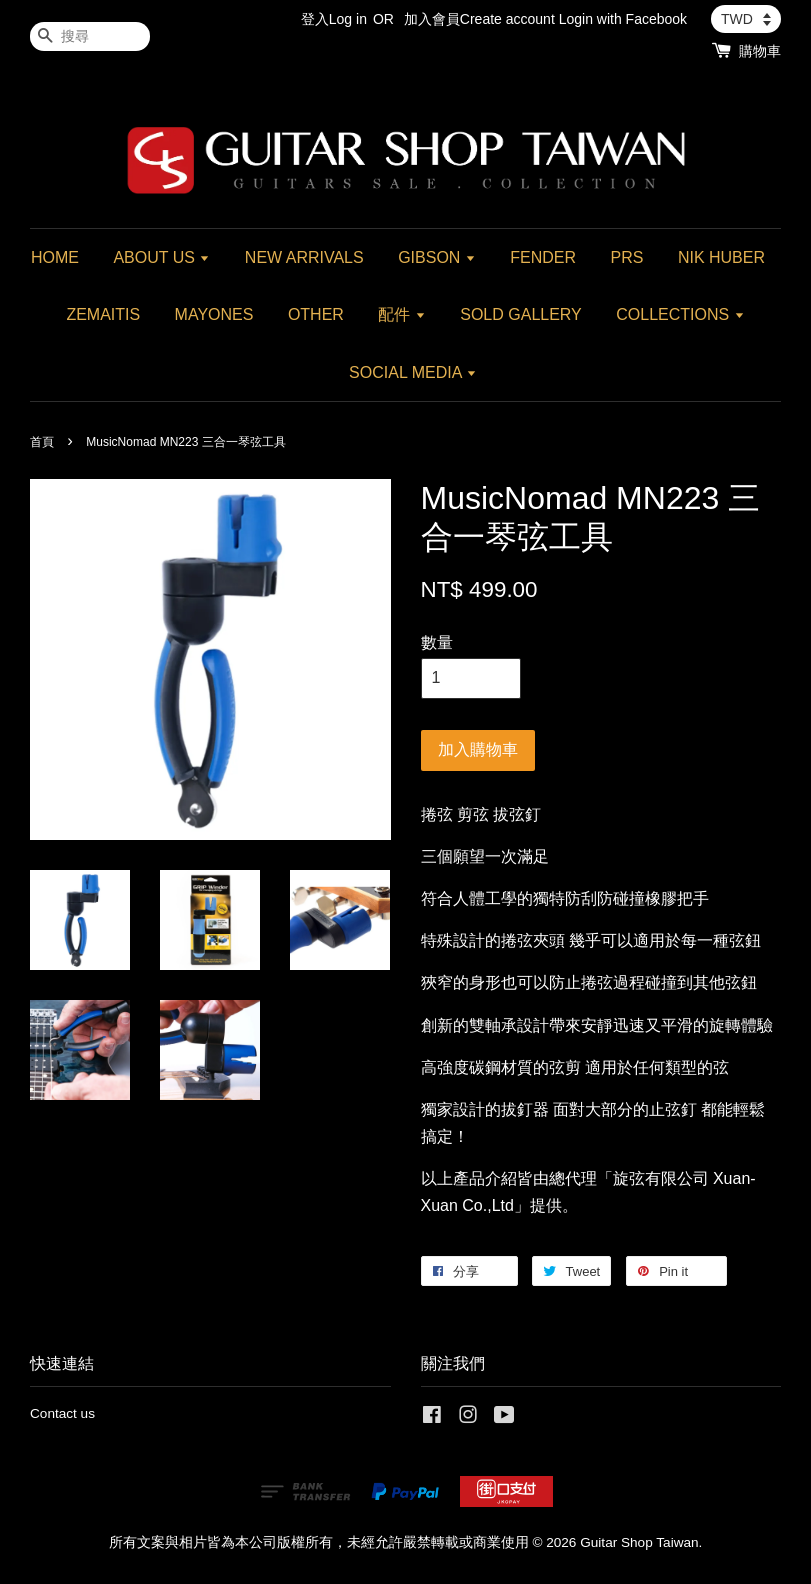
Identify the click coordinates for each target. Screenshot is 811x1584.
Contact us (62, 1413)
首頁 (42, 442)
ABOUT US (161, 257)
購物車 (760, 51)
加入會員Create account (479, 19)
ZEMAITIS (103, 314)
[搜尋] (90, 36)
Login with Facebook (623, 19)
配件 (401, 314)
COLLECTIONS (680, 314)
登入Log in (334, 19)
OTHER (316, 314)
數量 (437, 642)
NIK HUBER (721, 257)
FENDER (543, 257)
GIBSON (437, 257)
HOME (55, 257)
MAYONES (214, 314)
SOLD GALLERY (521, 314)
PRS (627, 257)
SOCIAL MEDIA (413, 372)
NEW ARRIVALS (304, 257)
